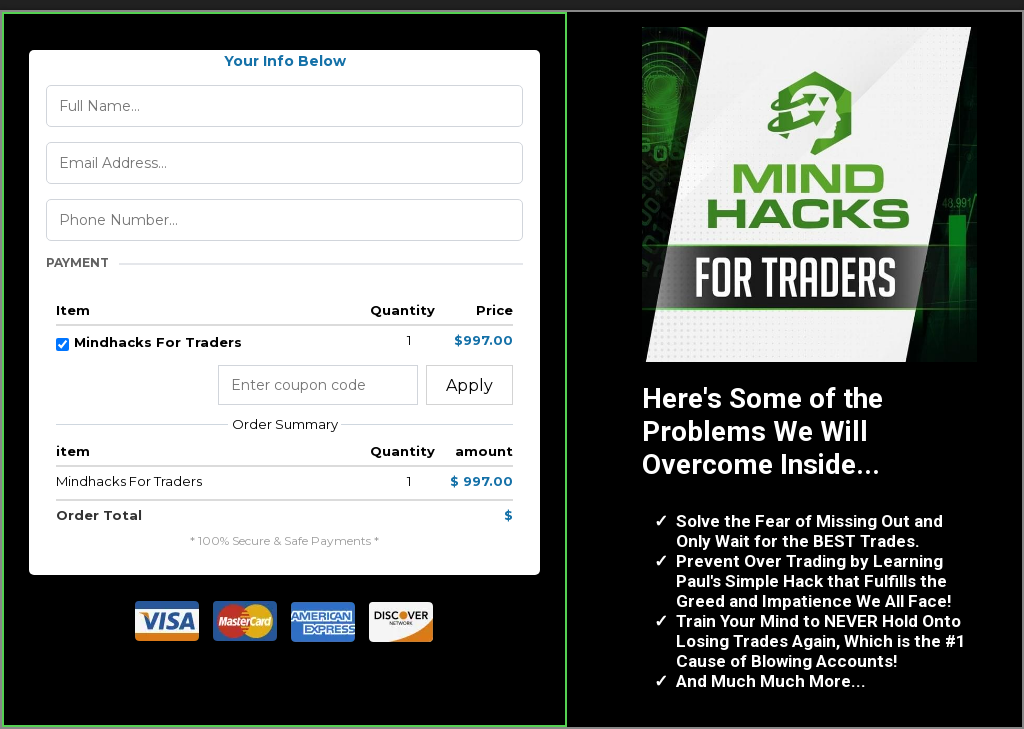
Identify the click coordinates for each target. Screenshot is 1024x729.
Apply (469, 385)
